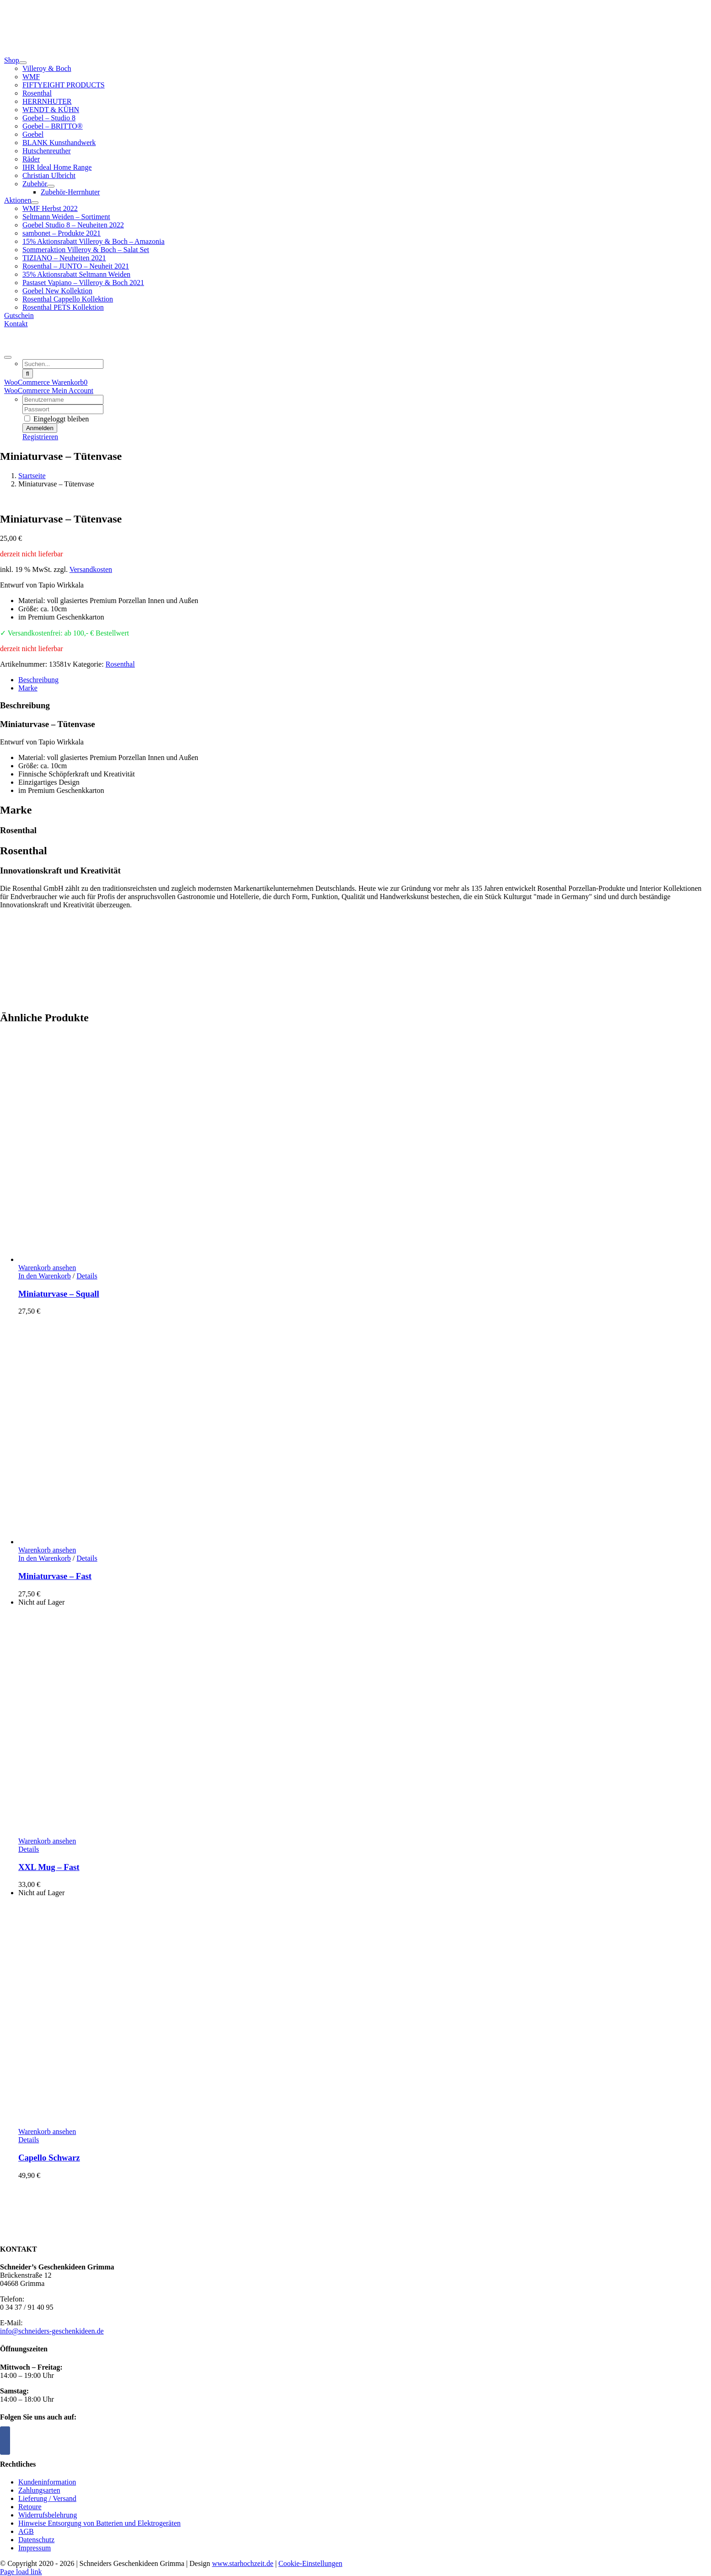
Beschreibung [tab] (38, 680)
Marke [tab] (28, 688)
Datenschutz (36, 2540)
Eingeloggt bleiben (56, 419)
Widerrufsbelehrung (47, 2515)
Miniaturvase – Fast (55, 1576)
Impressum (34, 2548)
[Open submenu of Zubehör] (50, 186)
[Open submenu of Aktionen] (34, 202)
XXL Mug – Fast (49, 1867)
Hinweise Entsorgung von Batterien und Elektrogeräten (99, 2523)
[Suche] (27, 373)
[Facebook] (5, 2440)
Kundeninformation (47, 2482)
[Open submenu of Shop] (23, 62)
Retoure (30, 2507)
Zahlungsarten (39, 2490)
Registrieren (40, 437)
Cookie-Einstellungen (311, 2563)
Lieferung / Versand (47, 2498)
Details (86, 1276)
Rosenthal (120, 664)
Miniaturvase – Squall (58, 1294)
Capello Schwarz (49, 2157)
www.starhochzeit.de (242, 2563)
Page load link (21, 2572)
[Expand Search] (7, 357)
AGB (26, 2531)
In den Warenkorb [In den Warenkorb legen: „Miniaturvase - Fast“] (44, 1558)
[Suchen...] (62, 364)
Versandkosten (91, 569)
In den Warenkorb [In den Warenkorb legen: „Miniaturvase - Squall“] (44, 1276)
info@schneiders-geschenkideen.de (52, 2331)
